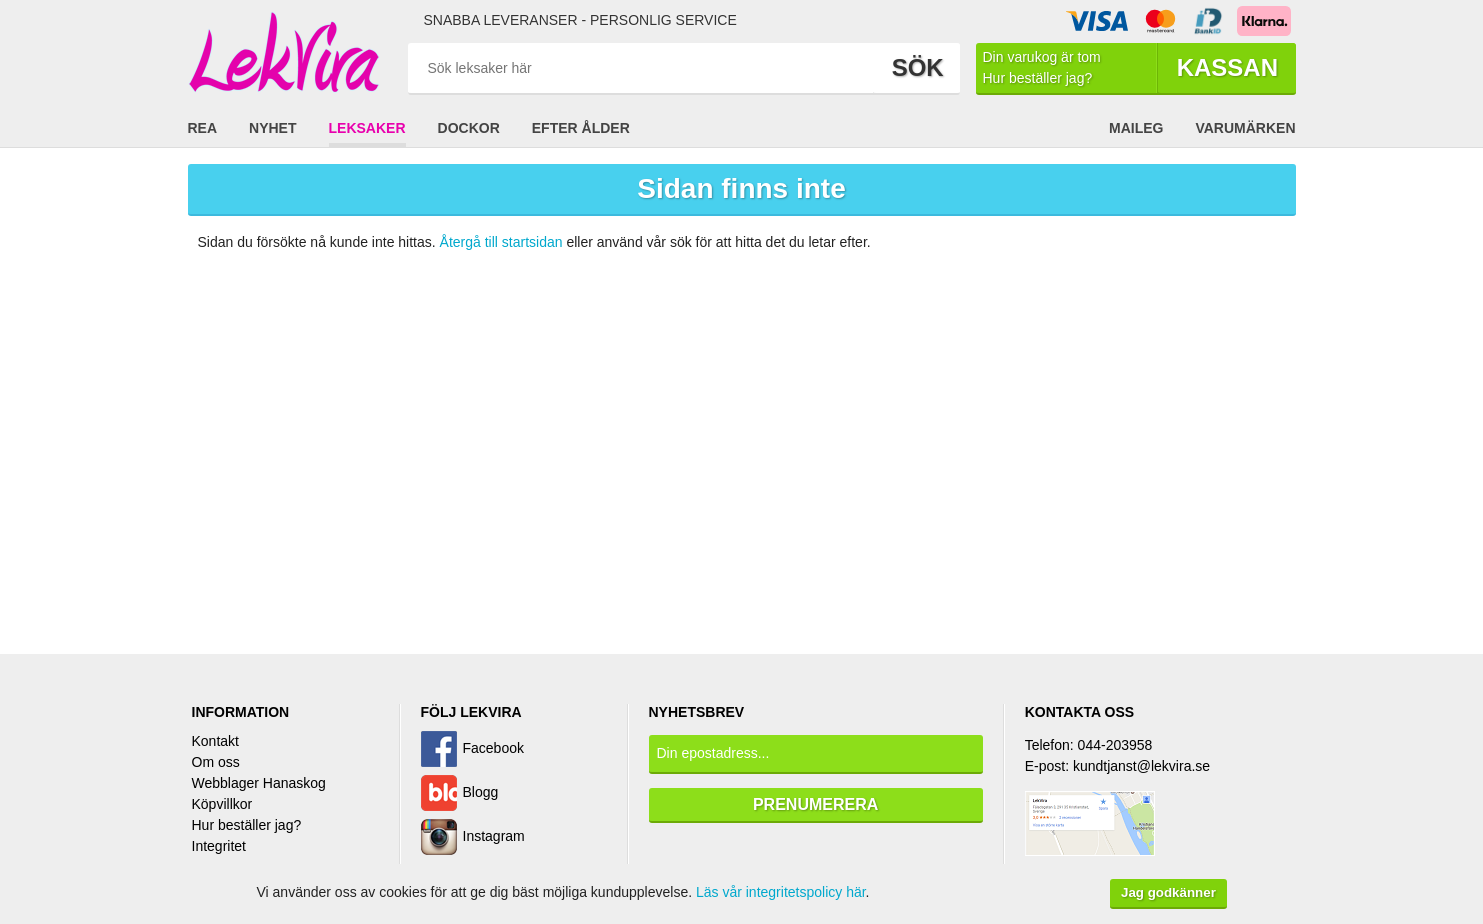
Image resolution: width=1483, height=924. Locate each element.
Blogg (481, 792)
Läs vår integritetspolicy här (781, 892)
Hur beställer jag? (247, 825)
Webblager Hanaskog (259, 783)
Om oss (216, 762)
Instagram (494, 836)
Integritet (219, 846)
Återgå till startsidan (501, 242)
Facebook (493, 748)
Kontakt (215, 741)
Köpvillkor (222, 804)
